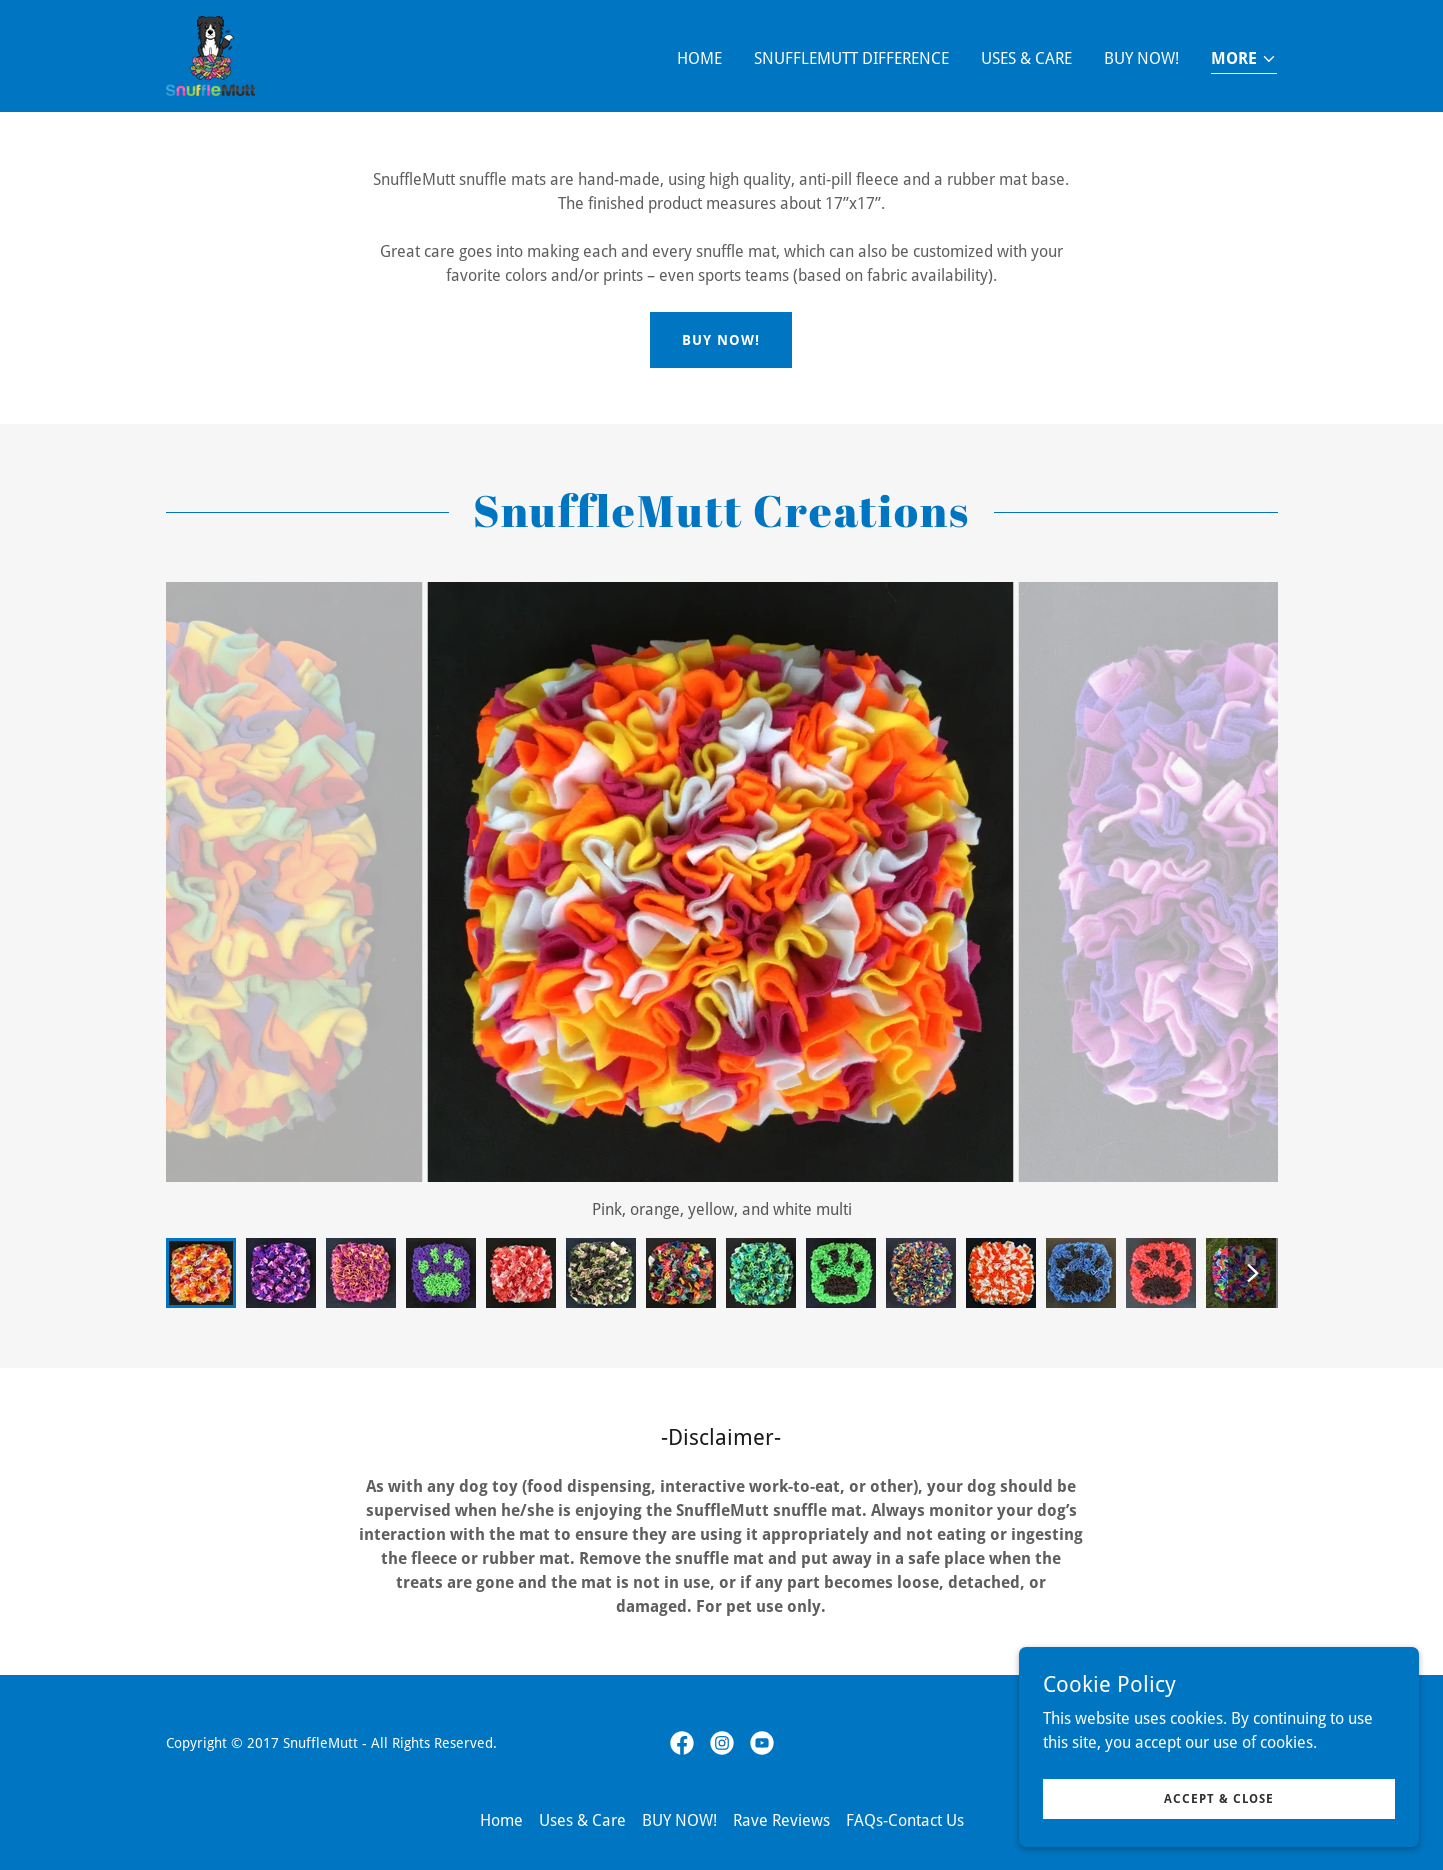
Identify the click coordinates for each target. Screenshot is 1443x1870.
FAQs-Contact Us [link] (905, 1820)
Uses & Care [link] (1026, 58)
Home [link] (699, 58)
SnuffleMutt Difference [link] (851, 58)
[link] (210, 54)
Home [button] (501, 1820)
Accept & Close (1219, 1798)
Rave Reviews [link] (781, 1820)
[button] (1244, 60)
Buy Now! (721, 340)
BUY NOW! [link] (1141, 58)
